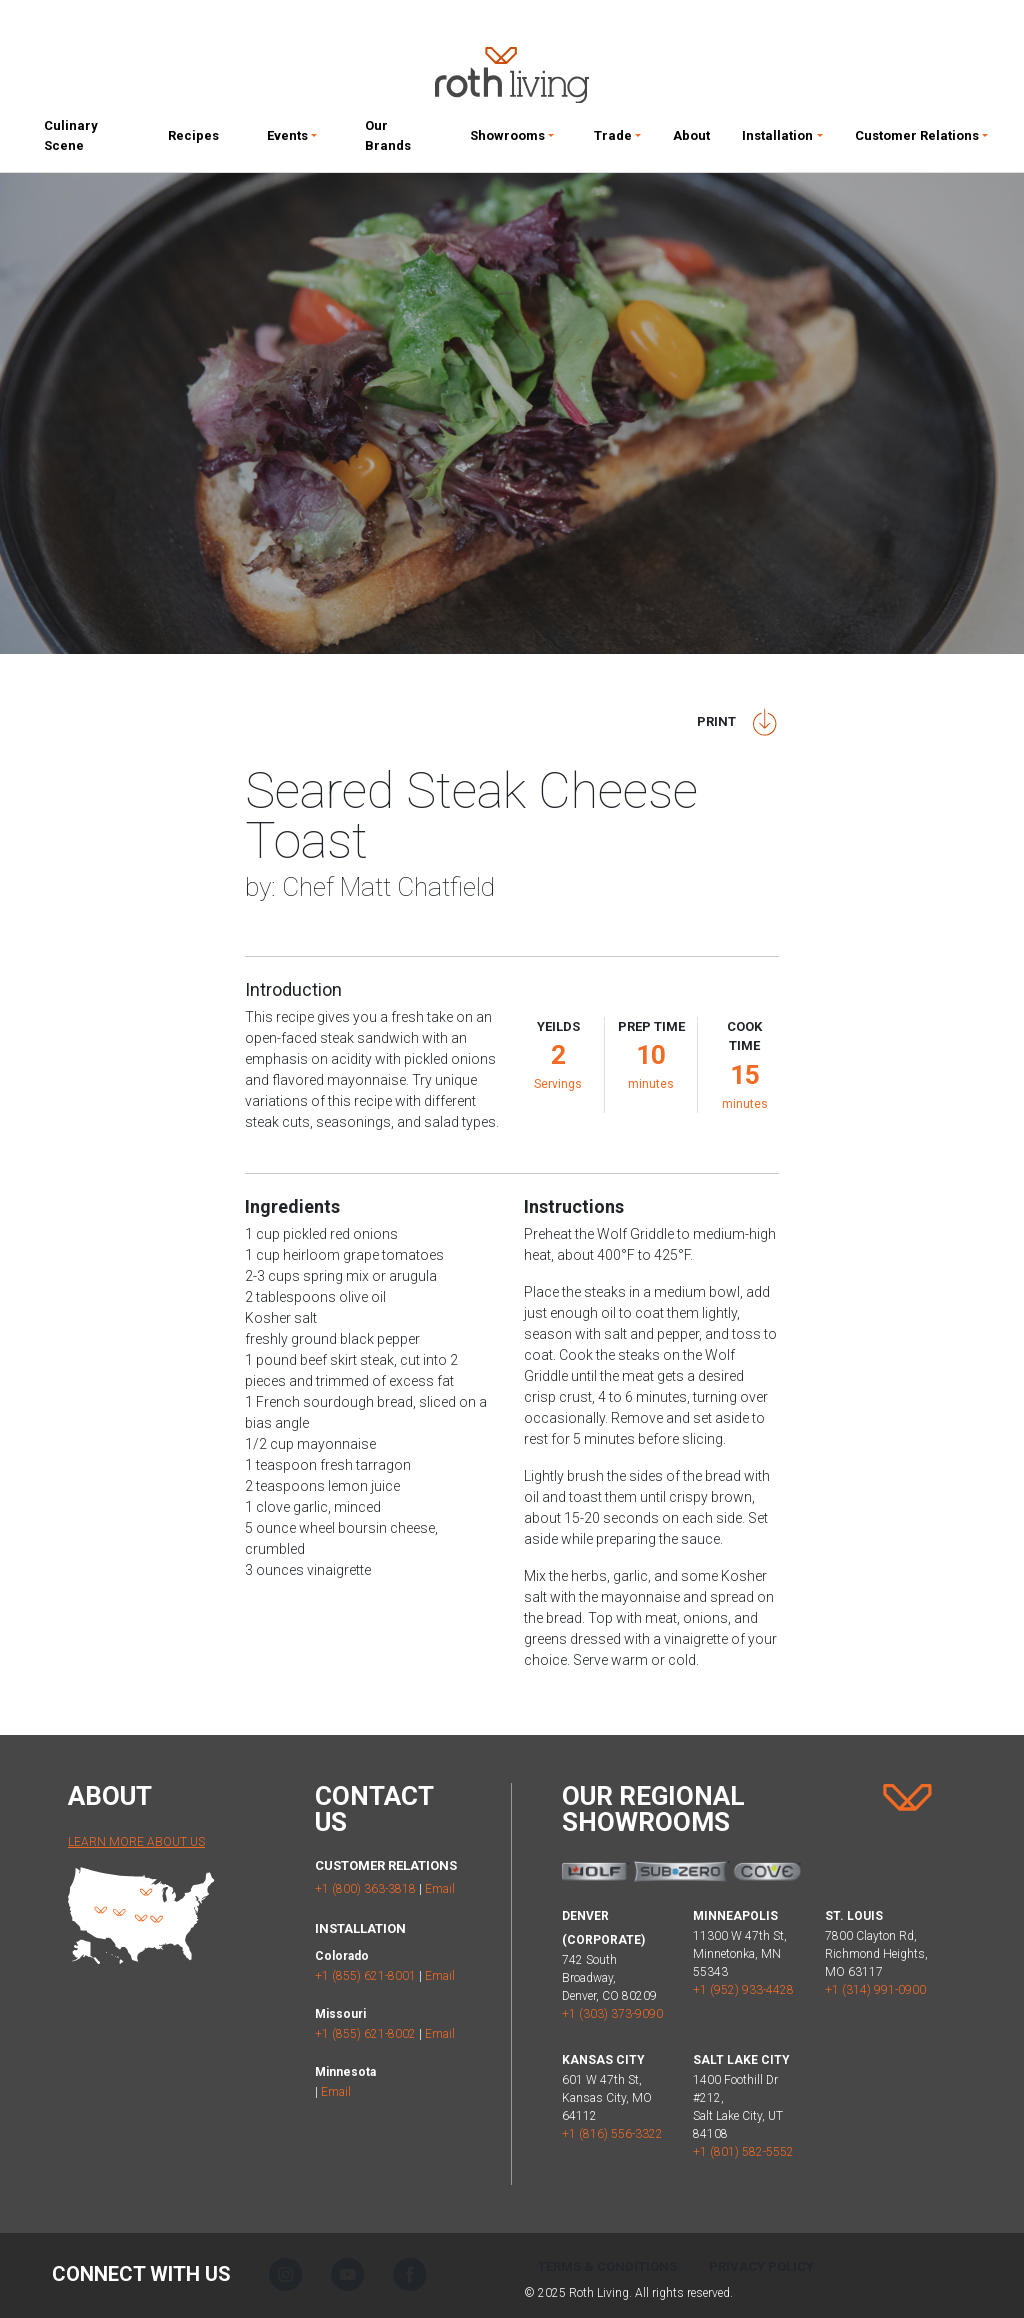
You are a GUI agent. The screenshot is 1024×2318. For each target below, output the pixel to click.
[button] (292, 140)
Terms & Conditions (607, 2266)
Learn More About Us (136, 1842)
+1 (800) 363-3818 (365, 1889)
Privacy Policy (761, 2266)
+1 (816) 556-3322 (612, 2134)
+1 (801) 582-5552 (743, 2152)
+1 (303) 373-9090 (612, 2014)
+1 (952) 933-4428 (743, 1990)
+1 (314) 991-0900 (875, 1990)
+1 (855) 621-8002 (365, 2034)
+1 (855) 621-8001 (365, 1976)
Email (440, 1889)
